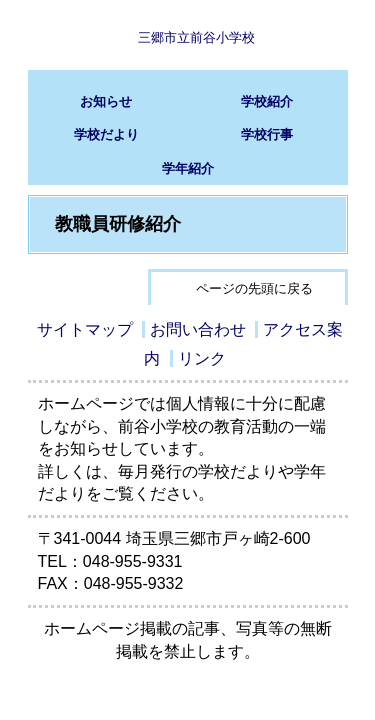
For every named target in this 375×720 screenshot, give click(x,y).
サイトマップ (85, 329)
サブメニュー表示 (313, 35)
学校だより (106, 134)
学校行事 (267, 134)
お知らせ (106, 101)
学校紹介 (267, 101)
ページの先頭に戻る (254, 288)
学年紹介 (188, 168)
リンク (202, 358)
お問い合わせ (198, 329)
